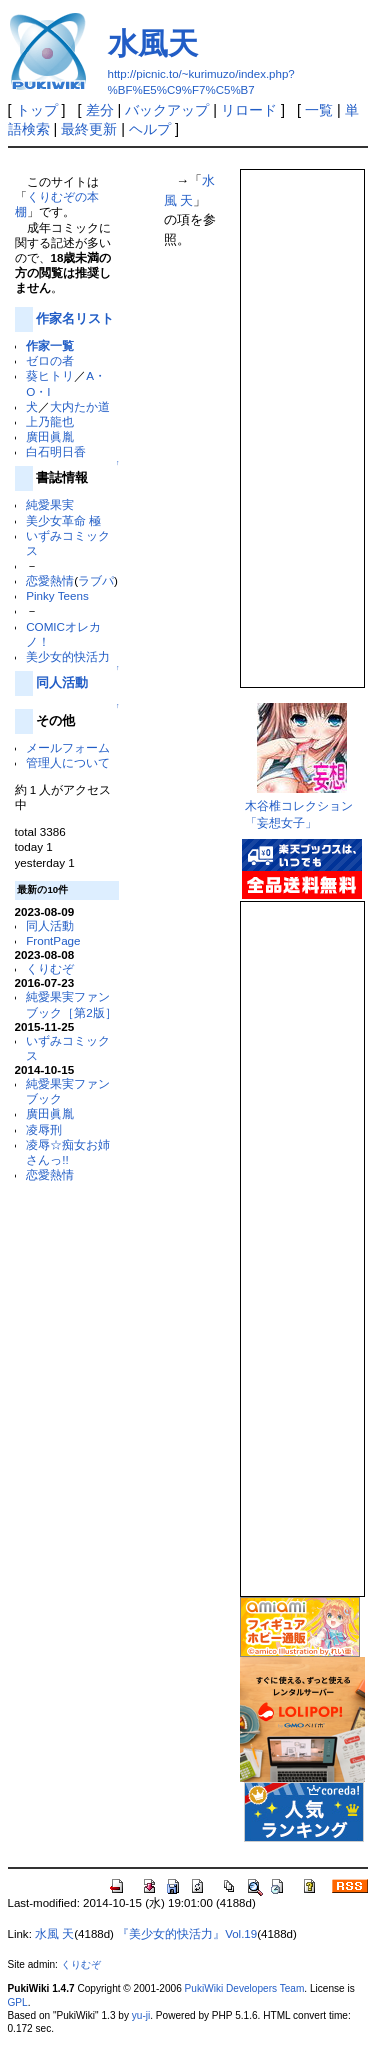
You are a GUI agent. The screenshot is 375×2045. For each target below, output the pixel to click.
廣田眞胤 (50, 436)
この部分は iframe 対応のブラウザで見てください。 (301, 420)
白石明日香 (56, 451)
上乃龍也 (50, 421)
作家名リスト (75, 318)
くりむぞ (50, 968)
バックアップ (167, 110)
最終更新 (89, 129)
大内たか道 (80, 406)
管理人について (68, 762)
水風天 (153, 43)
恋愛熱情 (50, 580)
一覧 (319, 110)
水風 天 (54, 1934)
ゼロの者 (50, 360)
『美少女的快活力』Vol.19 (187, 1934)
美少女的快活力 (68, 656)
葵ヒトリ (50, 375)
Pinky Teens (57, 595)
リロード (249, 110)
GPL (18, 2002)
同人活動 (62, 682)
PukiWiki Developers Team (245, 1988)
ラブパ (96, 580)
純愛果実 (50, 504)
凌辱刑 (44, 1129)
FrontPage (53, 940)
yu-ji (141, 2015)
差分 (100, 110)
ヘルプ (150, 129)
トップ (37, 110)
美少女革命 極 (63, 520)
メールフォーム (68, 747)
